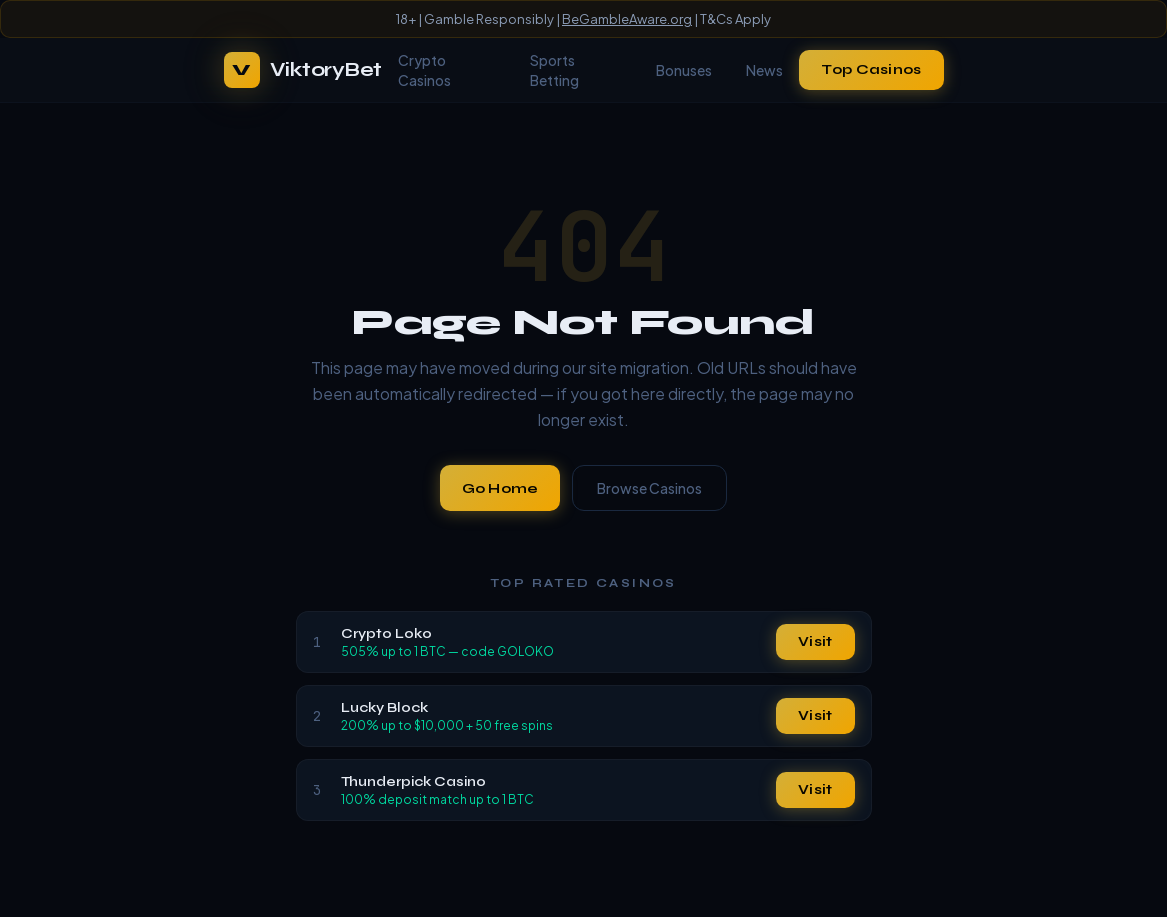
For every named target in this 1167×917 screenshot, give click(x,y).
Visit (815, 641)
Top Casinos (871, 69)
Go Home (500, 488)
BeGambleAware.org (627, 19)
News (764, 70)
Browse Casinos (649, 488)
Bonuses (684, 70)
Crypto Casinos (424, 70)
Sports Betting (554, 70)
